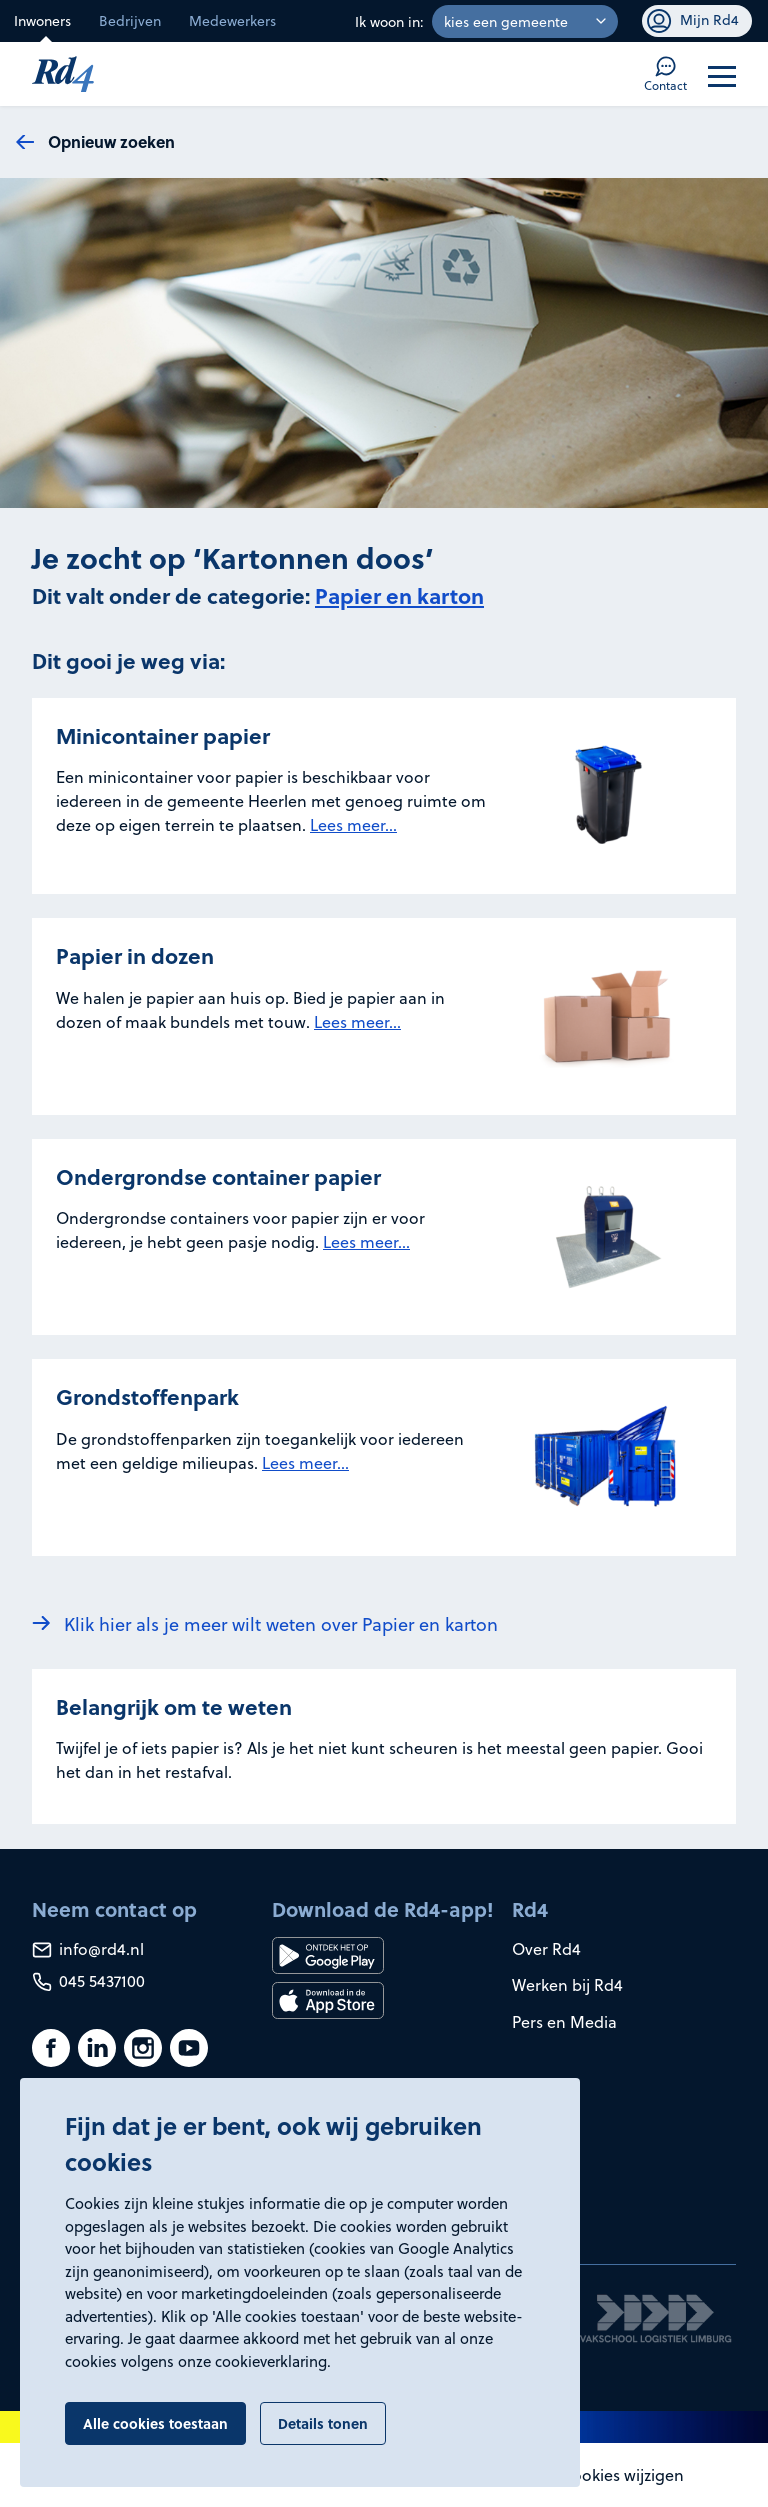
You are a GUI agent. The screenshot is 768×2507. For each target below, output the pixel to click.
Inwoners (42, 20)
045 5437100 (88, 1980)
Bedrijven (130, 20)
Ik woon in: (389, 21)
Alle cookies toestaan (155, 2423)
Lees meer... (353, 824)
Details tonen (323, 2423)
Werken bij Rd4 (567, 1984)
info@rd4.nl (88, 1948)
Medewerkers (232, 20)
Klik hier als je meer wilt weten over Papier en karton (281, 1623)
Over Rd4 (546, 1948)
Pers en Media (564, 2021)
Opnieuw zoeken (111, 141)
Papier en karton (399, 595)
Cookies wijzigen (622, 2474)
